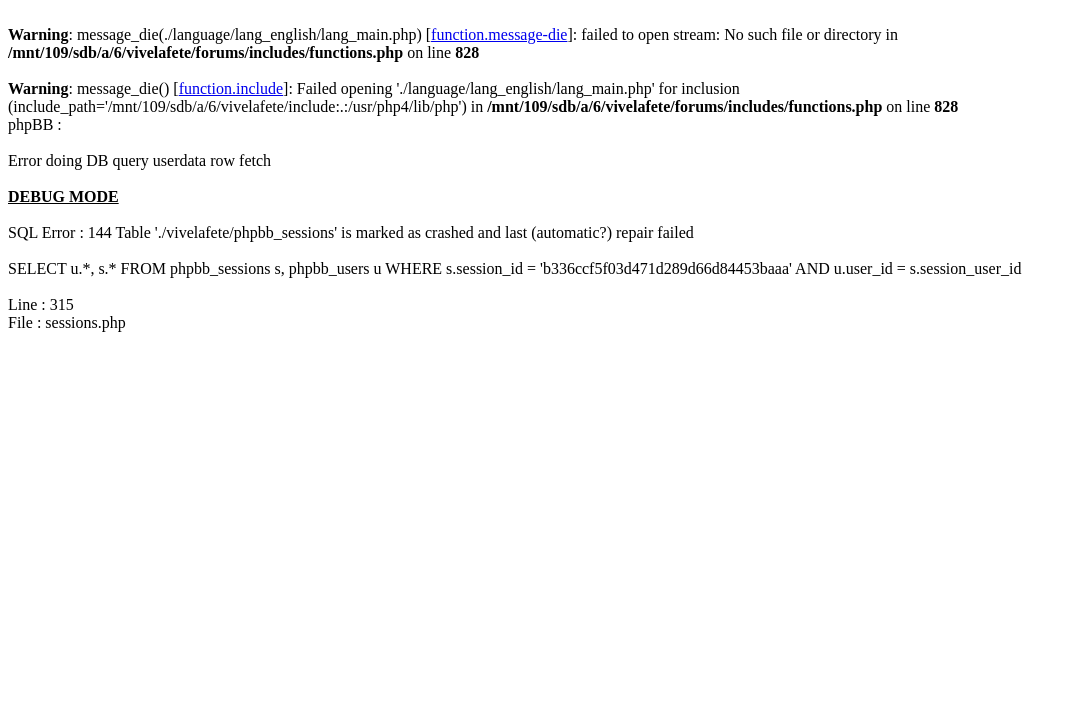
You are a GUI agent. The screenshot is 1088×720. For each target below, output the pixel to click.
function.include (231, 88)
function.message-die (499, 34)
